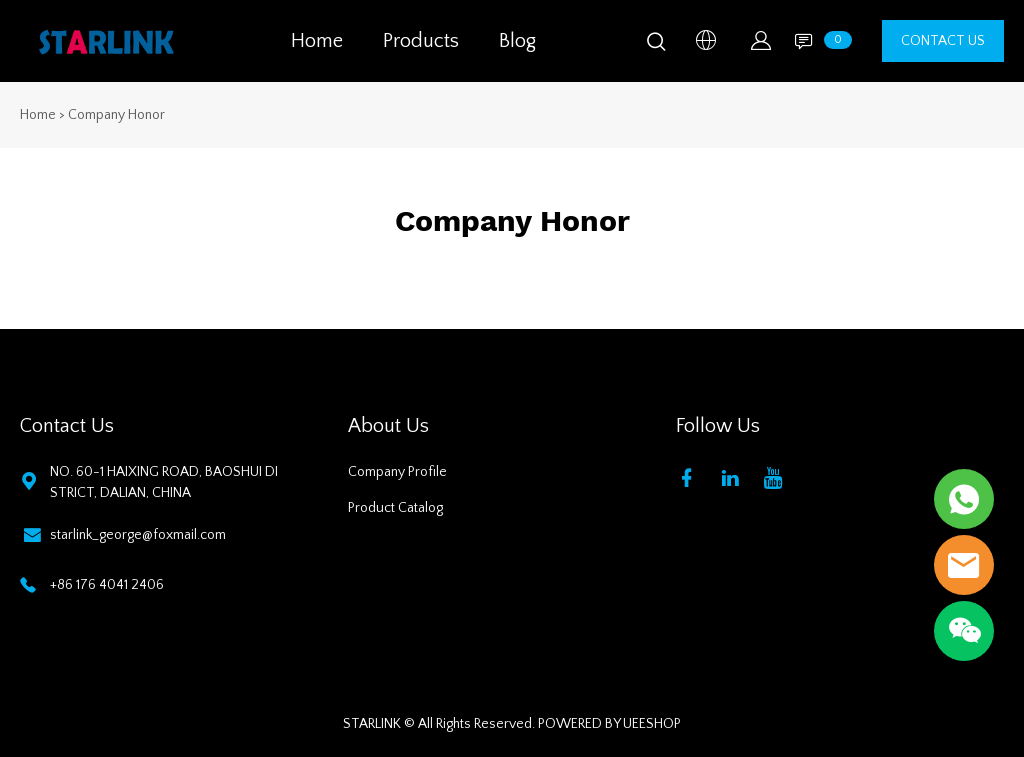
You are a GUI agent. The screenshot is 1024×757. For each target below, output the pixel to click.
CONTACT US (943, 41)
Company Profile (397, 472)
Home (317, 41)
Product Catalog (395, 508)
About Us (388, 426)
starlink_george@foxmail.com (138, 535)
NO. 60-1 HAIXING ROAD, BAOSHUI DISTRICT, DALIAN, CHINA (164, 482)
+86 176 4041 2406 (107, 585)
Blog (517, 41)
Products (421, 41)
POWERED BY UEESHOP (609, 724)
